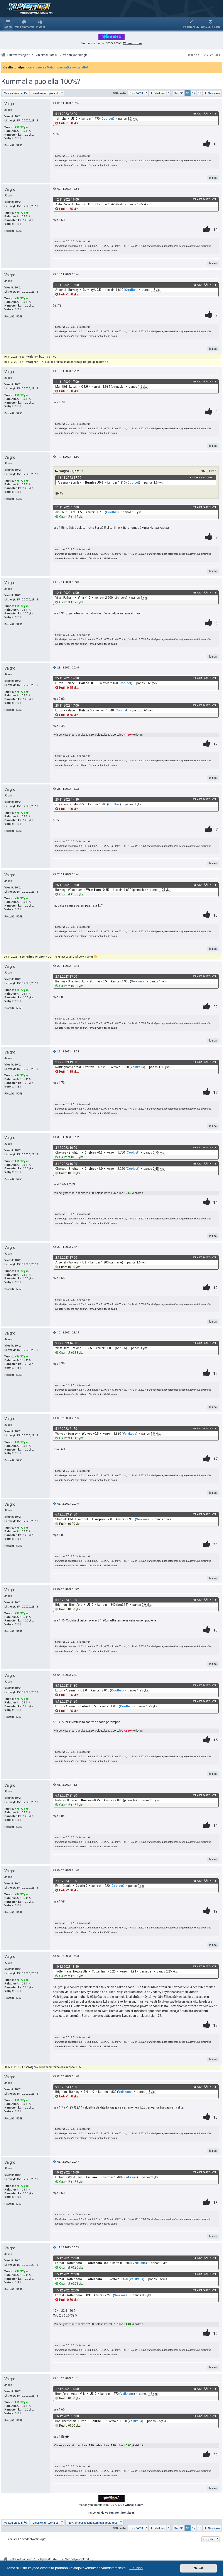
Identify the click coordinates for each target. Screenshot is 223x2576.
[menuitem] (24, 24)
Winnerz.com (132, 43)
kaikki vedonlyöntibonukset (115, 2512)
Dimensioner (36, 956)
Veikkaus (137, 981)
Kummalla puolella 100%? (40, 81)
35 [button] (181, 93)
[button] (138, 93)
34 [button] (175, 93)
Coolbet (107, 118)
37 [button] (193, 93)
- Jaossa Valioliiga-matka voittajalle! (60, 67)
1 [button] (168, 93)
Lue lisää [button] (136, 2568)
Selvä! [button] (198, 2568)
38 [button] (199, 93)
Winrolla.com (133, 2504)
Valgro (9, 103)
